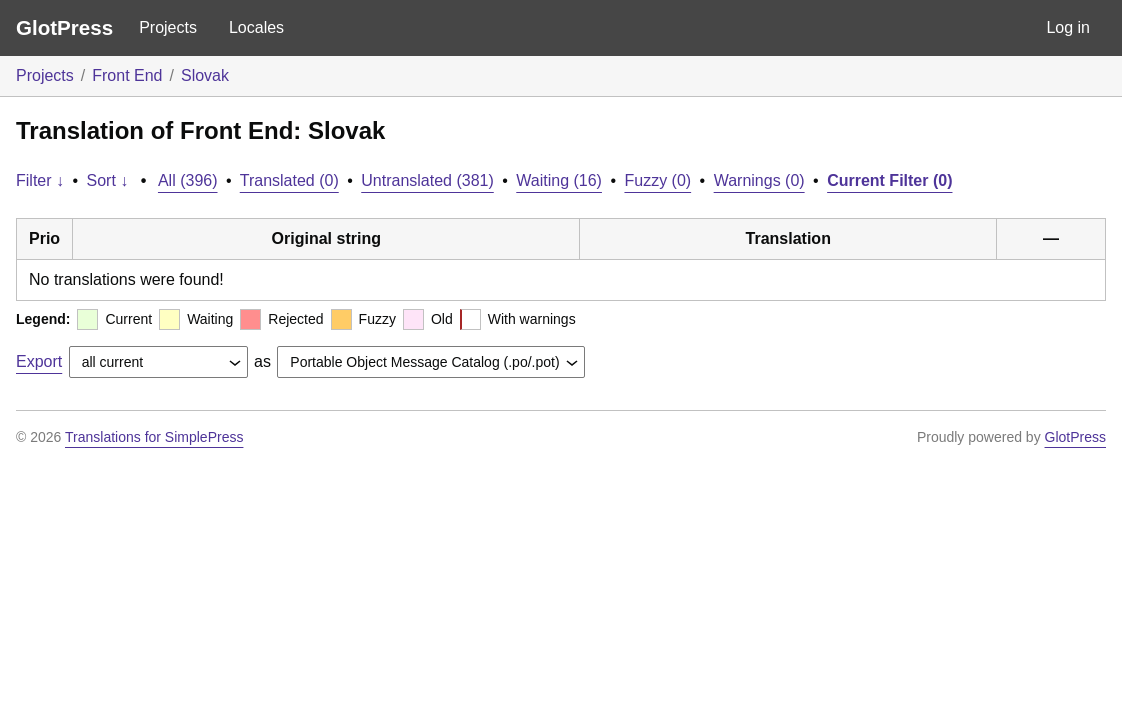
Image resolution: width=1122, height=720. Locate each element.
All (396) (188, 180)
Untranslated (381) (427, 180)
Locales (256, 27)
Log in (1068, 27)
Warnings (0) (759, 180)
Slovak (205, 75)
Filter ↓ (40, 180)
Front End (127, 75)
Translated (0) (289, 180)
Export (39, 361)
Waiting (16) (559, 180)
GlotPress (64, 27)
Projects (168, 27)
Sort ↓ (108, 180)
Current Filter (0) (889, 180)
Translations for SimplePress (154, 437)
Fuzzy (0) (657, 180)
